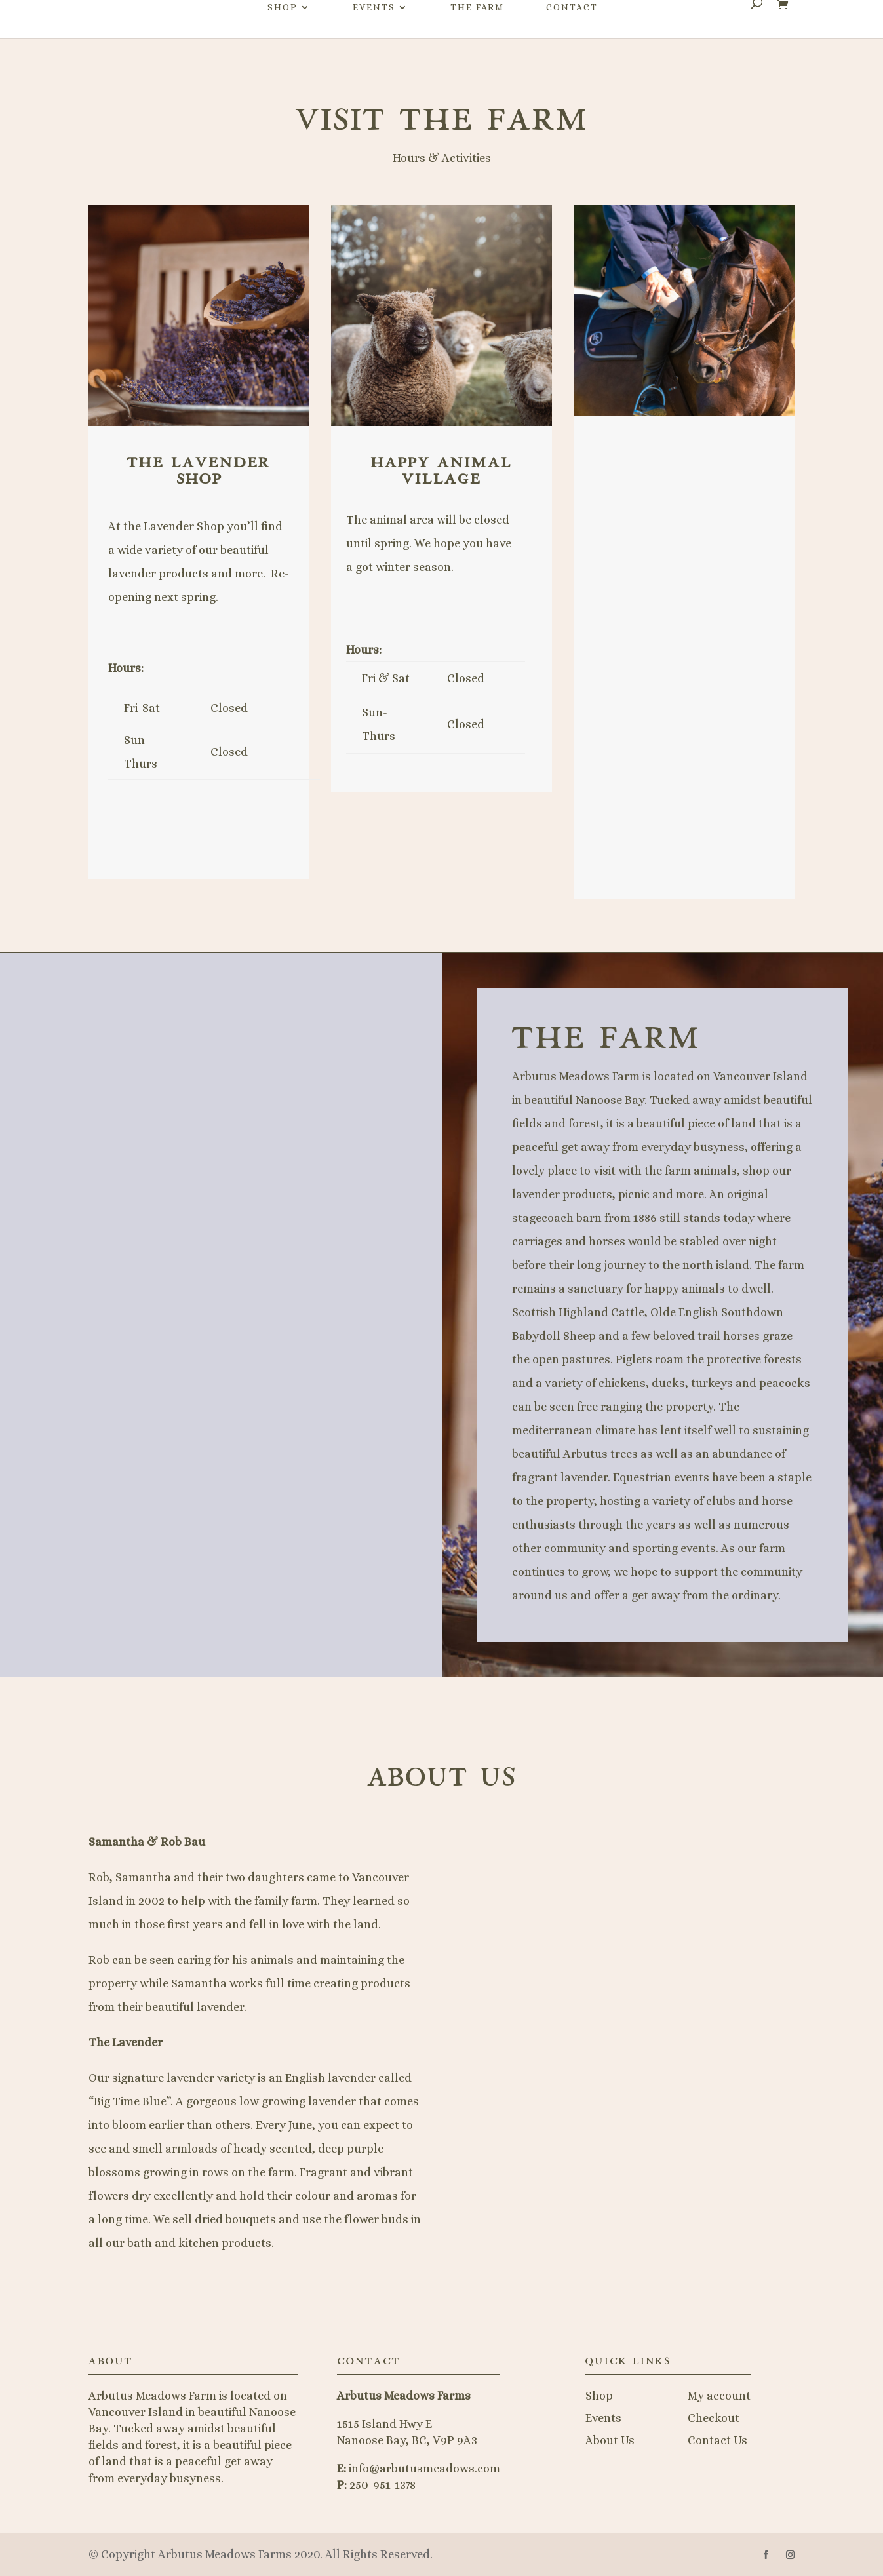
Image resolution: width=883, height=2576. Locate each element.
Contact (572, 33)
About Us (610, 2440)
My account (719, 2395)
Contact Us (717, 2440)
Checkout (713, 2418)
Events (374, 33)
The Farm (477, 33)
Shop (282, 33)
